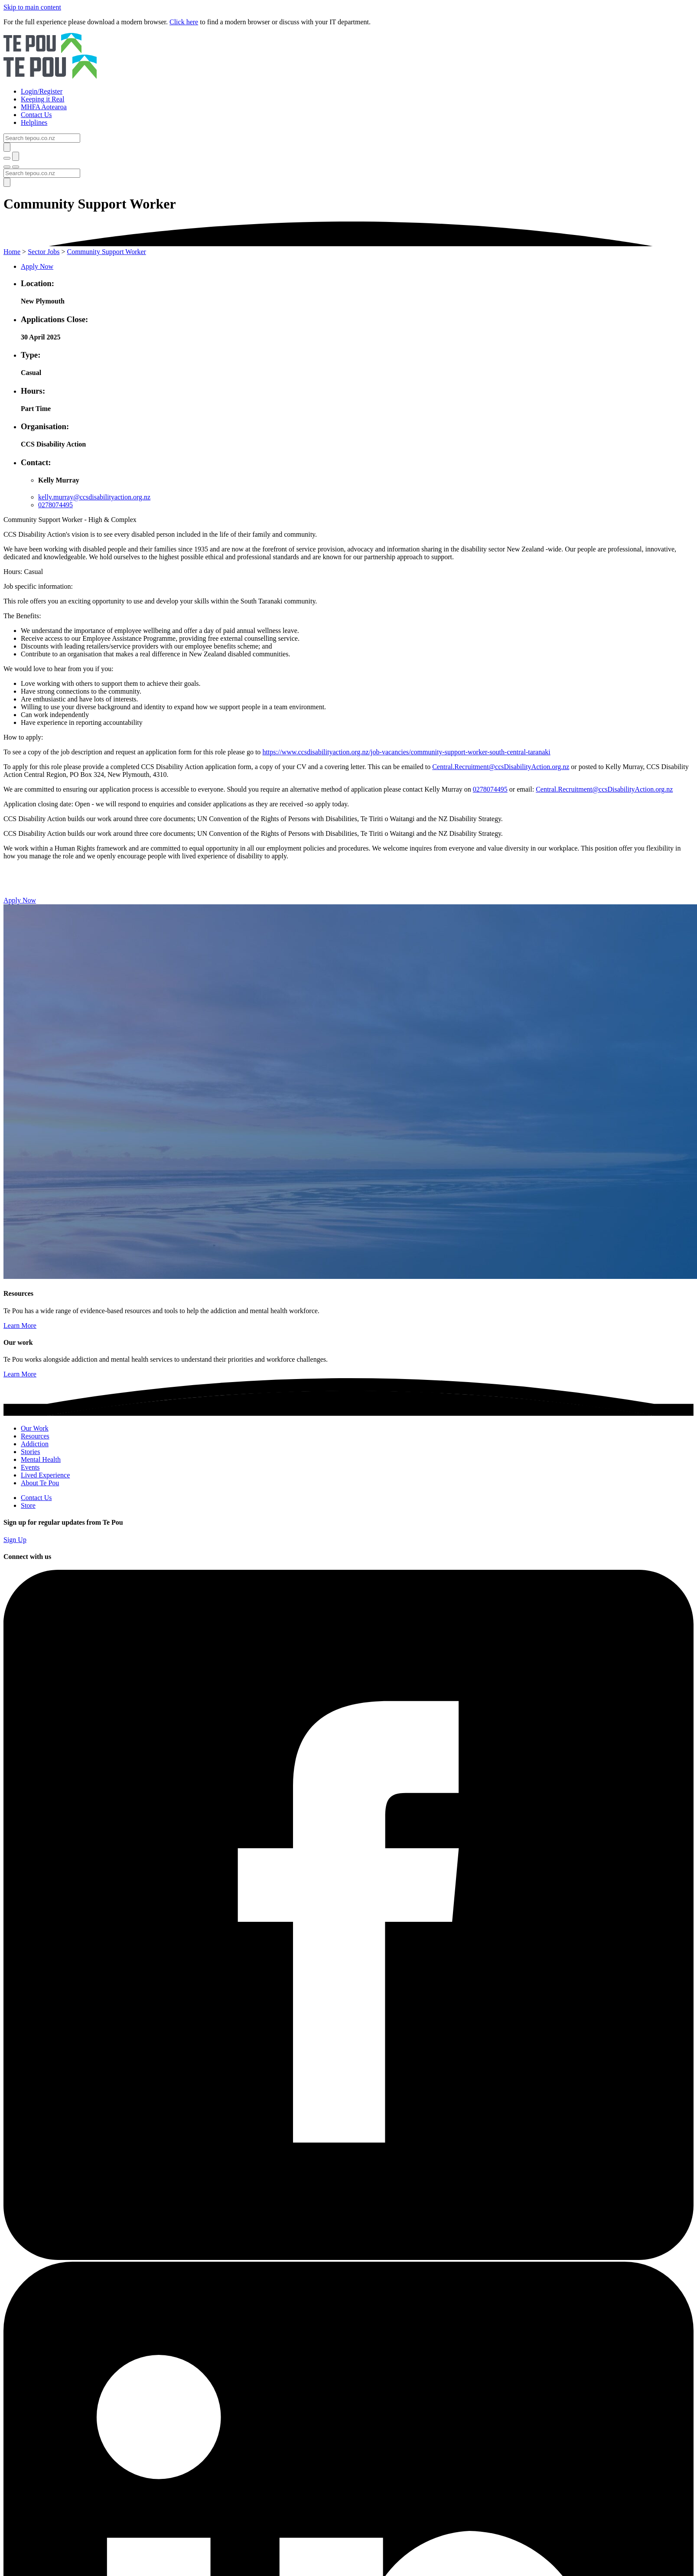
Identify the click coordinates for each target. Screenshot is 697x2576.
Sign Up (14, 1539)
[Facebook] (348, 2257)
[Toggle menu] (6, 167)
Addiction (35, 1444)
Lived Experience (45, 1475)
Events (30, 1467)
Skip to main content (32, 7)
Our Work (35, 1428)
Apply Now (37, 266)
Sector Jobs (43, 251)
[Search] (41, 138)
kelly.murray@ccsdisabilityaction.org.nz (94, 497)
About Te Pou (40, 1483)
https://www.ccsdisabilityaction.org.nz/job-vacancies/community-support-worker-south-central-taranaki (406, 752)
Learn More (19, 1325)
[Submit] (6, 147)
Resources (35, 1436)
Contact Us (36, 1497)
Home (11, 251)
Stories (30, 1451)
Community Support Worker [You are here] (106, 251)
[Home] (348, 57)
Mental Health (41, 1459)
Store (28, 1505)
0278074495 (55, 505)
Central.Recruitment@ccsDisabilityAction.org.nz (500, 766)
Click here (183, 22)
